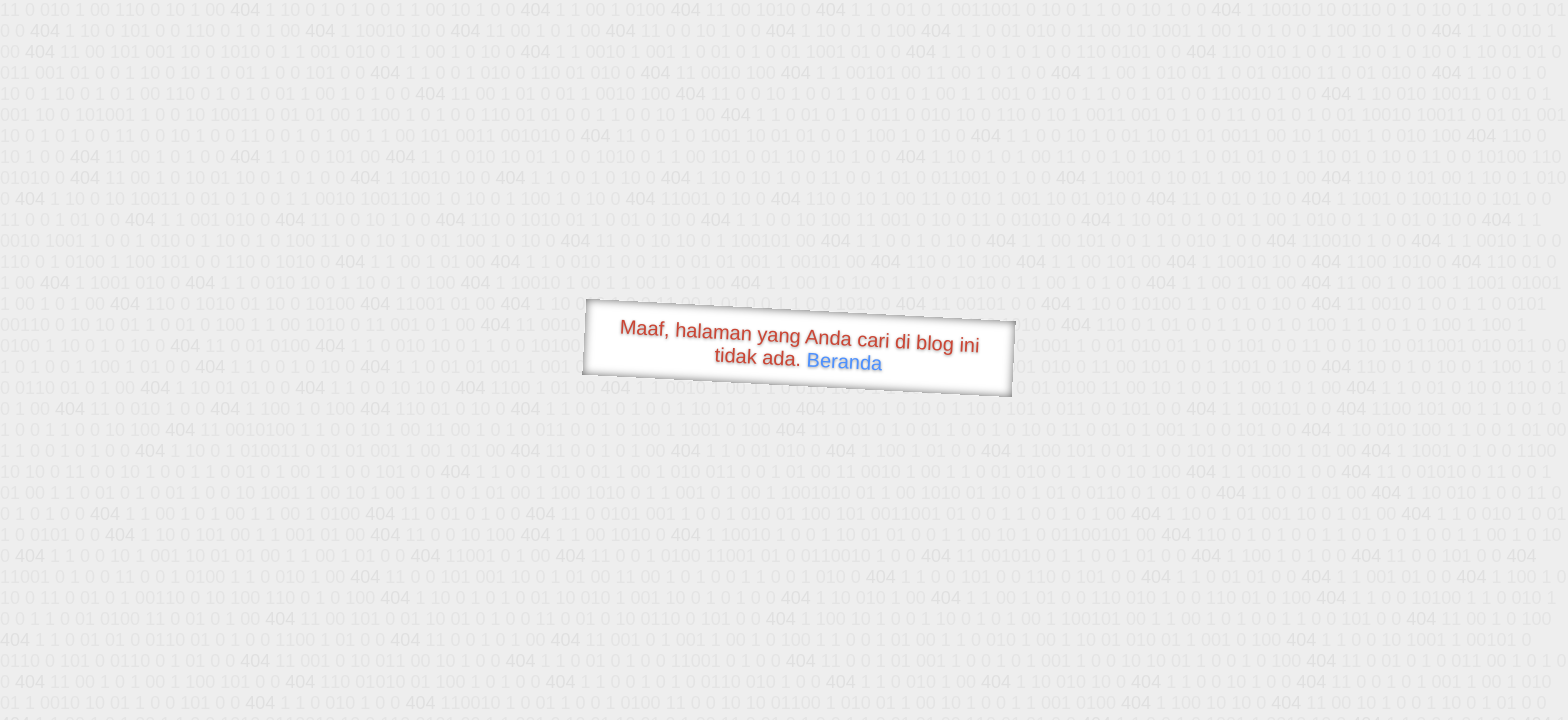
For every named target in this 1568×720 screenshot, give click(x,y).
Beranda (844, 361)
